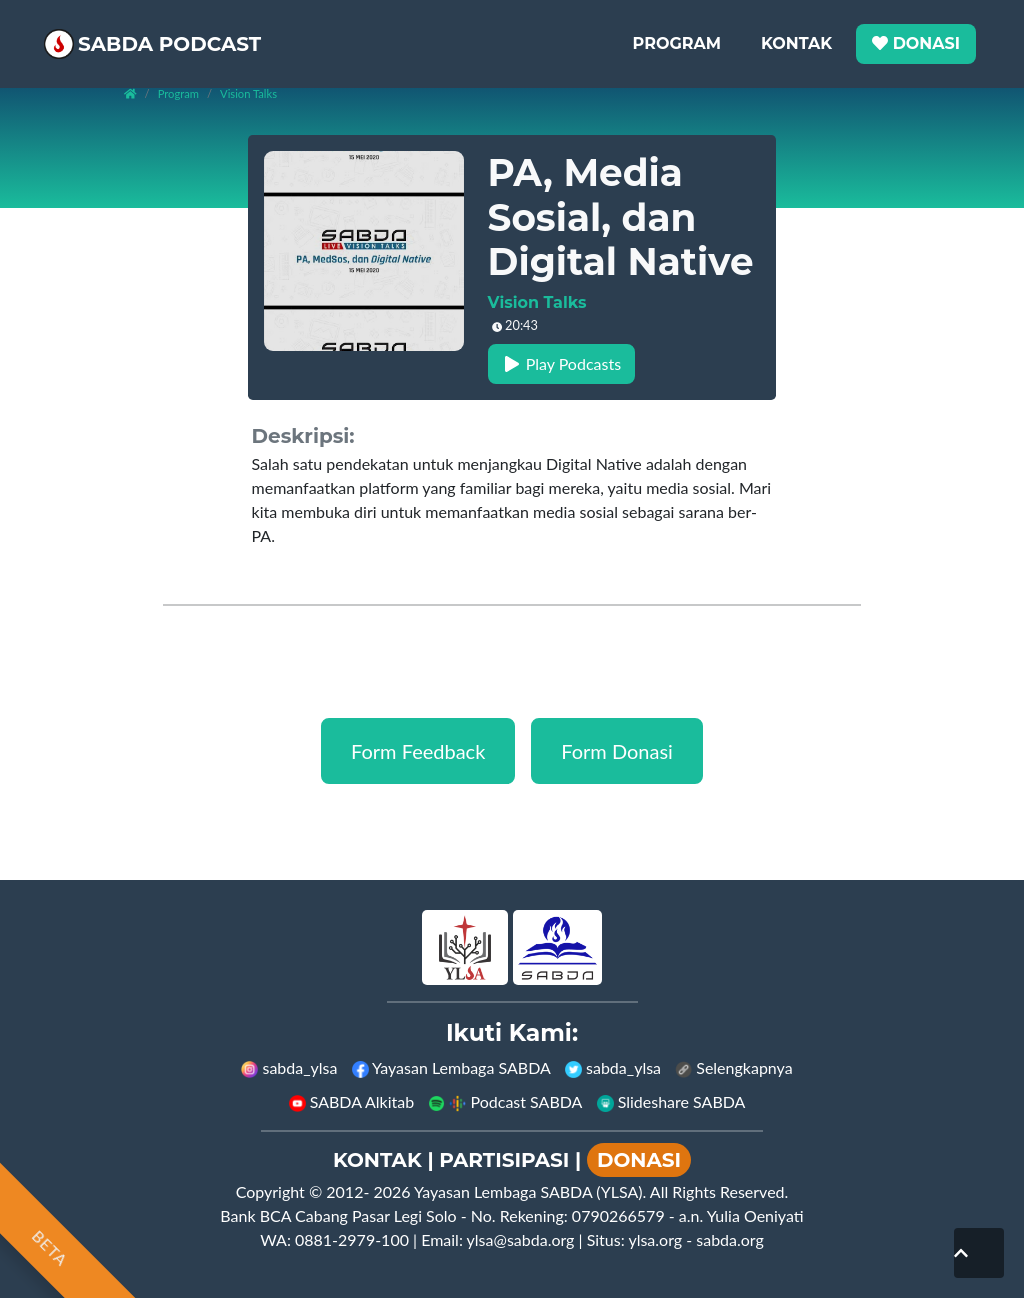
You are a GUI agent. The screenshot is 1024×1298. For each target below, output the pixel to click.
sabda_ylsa (289, 1067)
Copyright (270, 1191)
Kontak (796, 35)
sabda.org (730, 1239)
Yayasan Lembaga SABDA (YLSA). (530, 1191)
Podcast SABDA (505, 1101)
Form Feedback (418, 751)
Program (677, 35)
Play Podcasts (562, 363)
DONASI (639, 1160)
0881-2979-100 (352, 1239)
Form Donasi (617, 751)
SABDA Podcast (193, 35)
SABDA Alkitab (352, 1101)
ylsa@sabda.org (521, 1239)
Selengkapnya (733, 1067)
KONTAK (377, 1160)
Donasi (916, 35)
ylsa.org (655, 1239)
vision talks (248, 93)
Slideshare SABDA (671, 1101)
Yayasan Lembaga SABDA (451, 1067)
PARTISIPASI (504, 1160)
